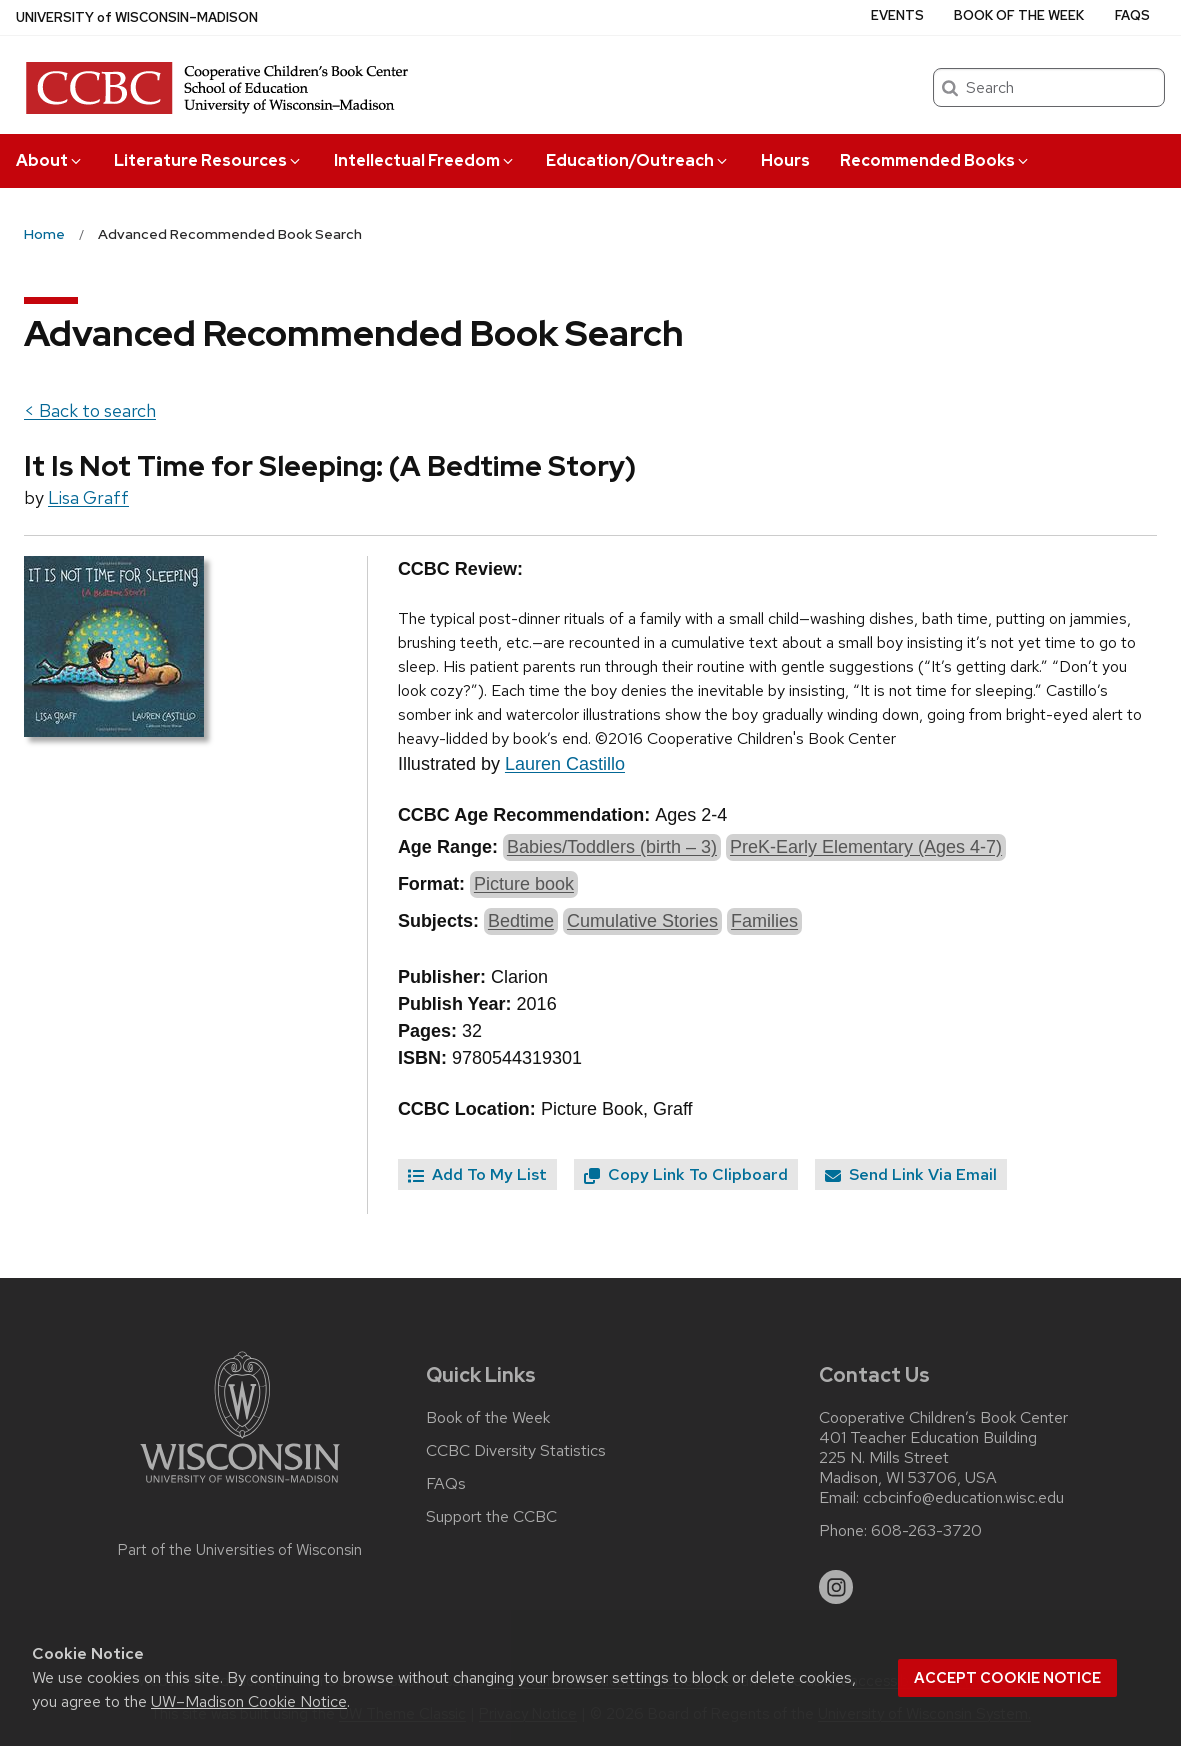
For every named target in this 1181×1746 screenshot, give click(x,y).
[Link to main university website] (240, 1486)
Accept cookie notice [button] (1007, 1678)
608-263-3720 (926, 1531)
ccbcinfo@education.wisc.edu (963, 1498)
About (50, 160)
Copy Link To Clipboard (686, 1174)
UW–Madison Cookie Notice (249, 1701)
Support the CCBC (491, 1517)
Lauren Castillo (565, 764)
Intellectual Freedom (425, 160)
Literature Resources (208, 160)
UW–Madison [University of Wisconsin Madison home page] (137, 17)
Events (897, 15)
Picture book (524, 884)
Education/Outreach (638, 160)
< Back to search (90, 410)
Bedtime (521, 921)
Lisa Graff (88, 497)
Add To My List (477, 1174)
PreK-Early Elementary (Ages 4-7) (866, 847)
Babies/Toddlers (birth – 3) (612, 847)
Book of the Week (1019, 15)
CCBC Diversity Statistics (516, 1451)
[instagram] (836, 1587)
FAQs (1132, 15)
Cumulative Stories (642, 921)
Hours (785, 160)
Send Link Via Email (911, 1174)
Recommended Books (935, 160)
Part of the (240, 1550)
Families (764, 921)
